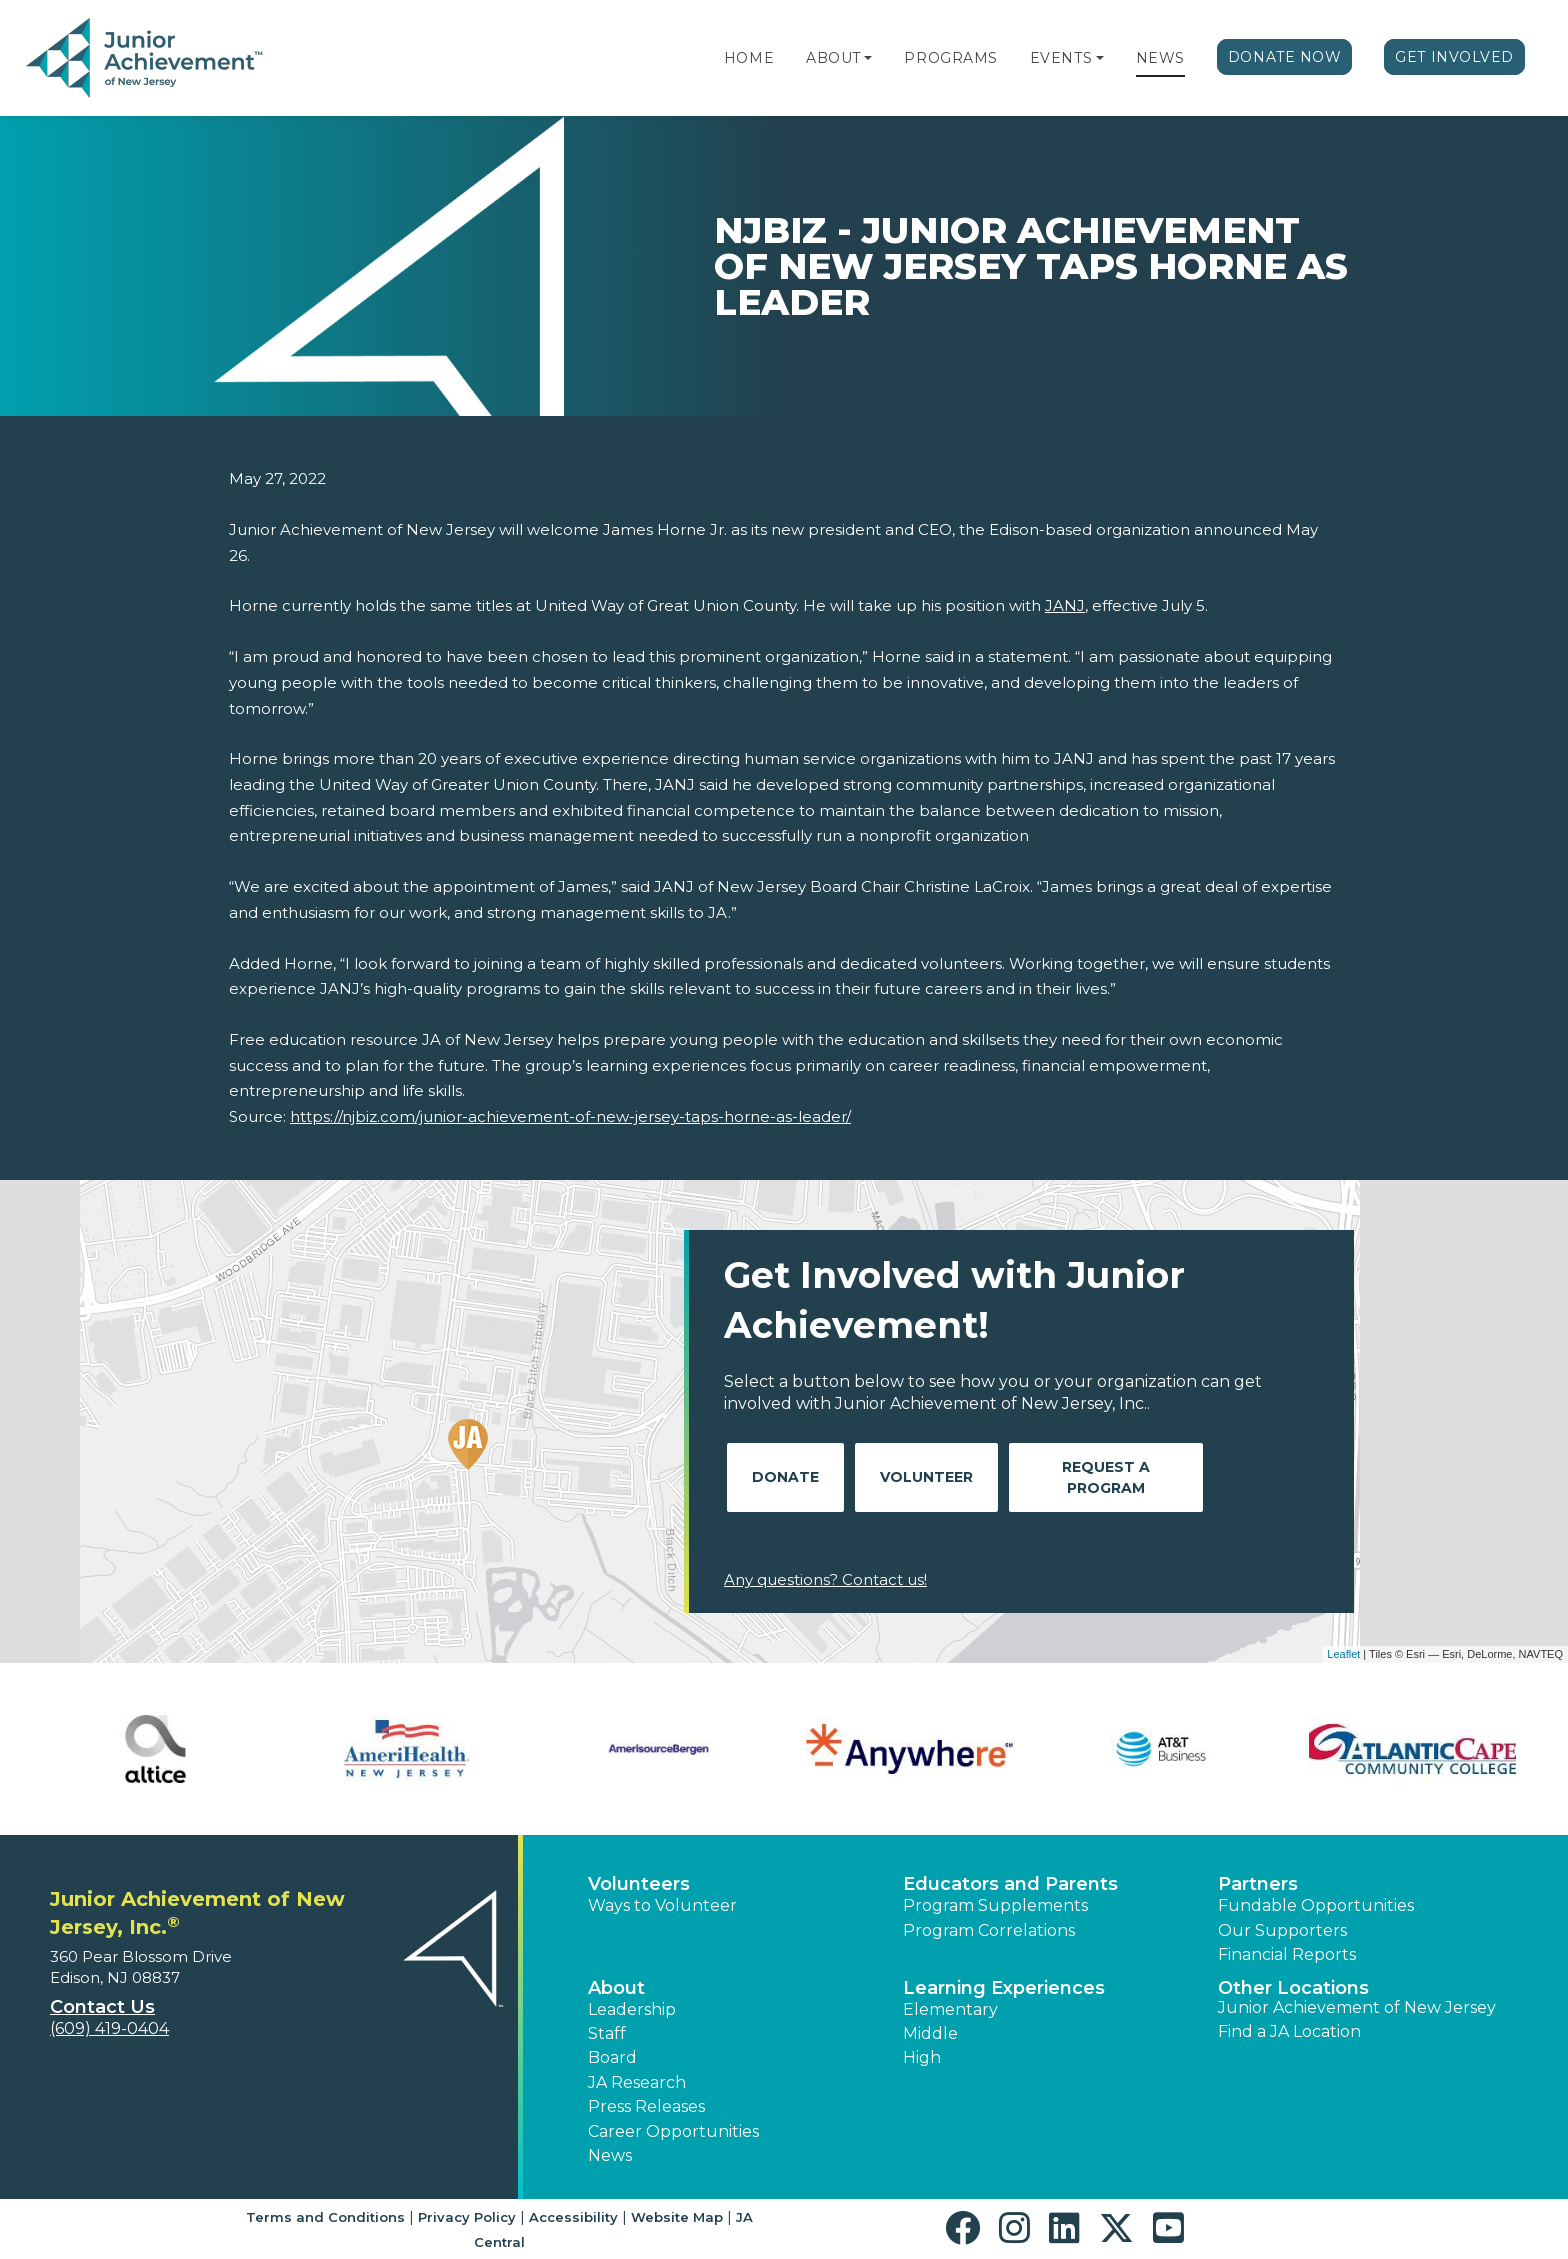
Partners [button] (1258, 1884)
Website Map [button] (677, 2217)
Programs (950, 58)
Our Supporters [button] (1282, 1930)
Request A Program (1106, 1477)
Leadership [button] (632, 2009)
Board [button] (612, 2057)
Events (1061, 58)
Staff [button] (607, 2033)
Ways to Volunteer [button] (662, 1905)
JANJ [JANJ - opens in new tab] (1065, 605)
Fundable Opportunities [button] (1316, 1905)
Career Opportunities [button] (673, 2131)
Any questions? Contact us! (825, 1579)
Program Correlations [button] (989, 1930)
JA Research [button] (637, 2082)
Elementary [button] (950, 2009)
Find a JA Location (1289, 2031)
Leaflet (1343, 1654)
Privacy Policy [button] (467, 2217)
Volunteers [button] (639, 1884)
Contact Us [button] (102, 2007)
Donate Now (1285, 57)
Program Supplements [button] (995, 1905)
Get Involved (1454, 57)
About (833, 58)
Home (749, 58)
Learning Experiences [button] (1004, 1988)
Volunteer (926, 1477)
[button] (868, 58)
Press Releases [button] (646, 2106)
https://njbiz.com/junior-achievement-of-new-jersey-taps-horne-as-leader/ (570, 1116)
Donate (785, 1477)
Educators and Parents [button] (1010, 1884)
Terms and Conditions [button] (325, 2217)
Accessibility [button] (573, 2217)
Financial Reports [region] (1287, 1954)
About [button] (616, 1988)
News (1160, 58)
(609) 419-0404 (109, 2028)
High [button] (922, 2057)
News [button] (610, 2155)
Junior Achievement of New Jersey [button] (1357, 2007)
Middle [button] (930, 2033)
